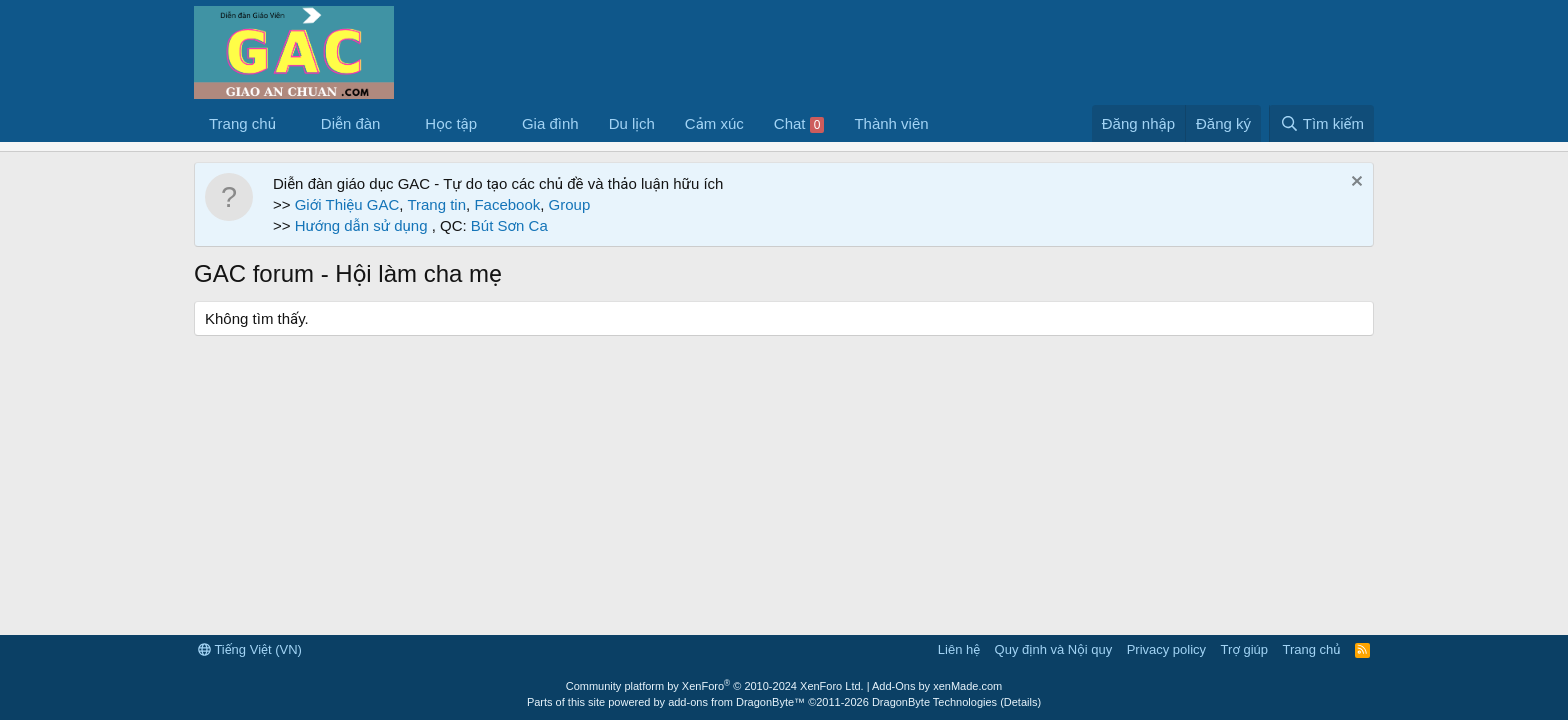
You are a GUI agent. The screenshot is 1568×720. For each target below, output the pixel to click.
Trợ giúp (1244, 649)
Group (570, 204)
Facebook (507, 204)
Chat (799, 124)
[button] (292, 123)
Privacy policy (1166, 649)
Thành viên (891, 123)
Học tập (451, 123)
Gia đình (550, 123)
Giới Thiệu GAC (347, 204)
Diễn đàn (351, 123)
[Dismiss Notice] (1354, 183)
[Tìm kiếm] (1321, 123)
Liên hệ (959, 649)
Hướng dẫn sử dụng (363, 225)
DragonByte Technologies (934, 702)
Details (1021, 702)
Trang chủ (242, 123)
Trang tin (436, 204)
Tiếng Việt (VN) (250, 649)
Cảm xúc (714, 123)
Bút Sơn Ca (507, 225)
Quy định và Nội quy (1054, 649)
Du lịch (632, 123)
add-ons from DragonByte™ (736, 702)
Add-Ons (893, 686)
